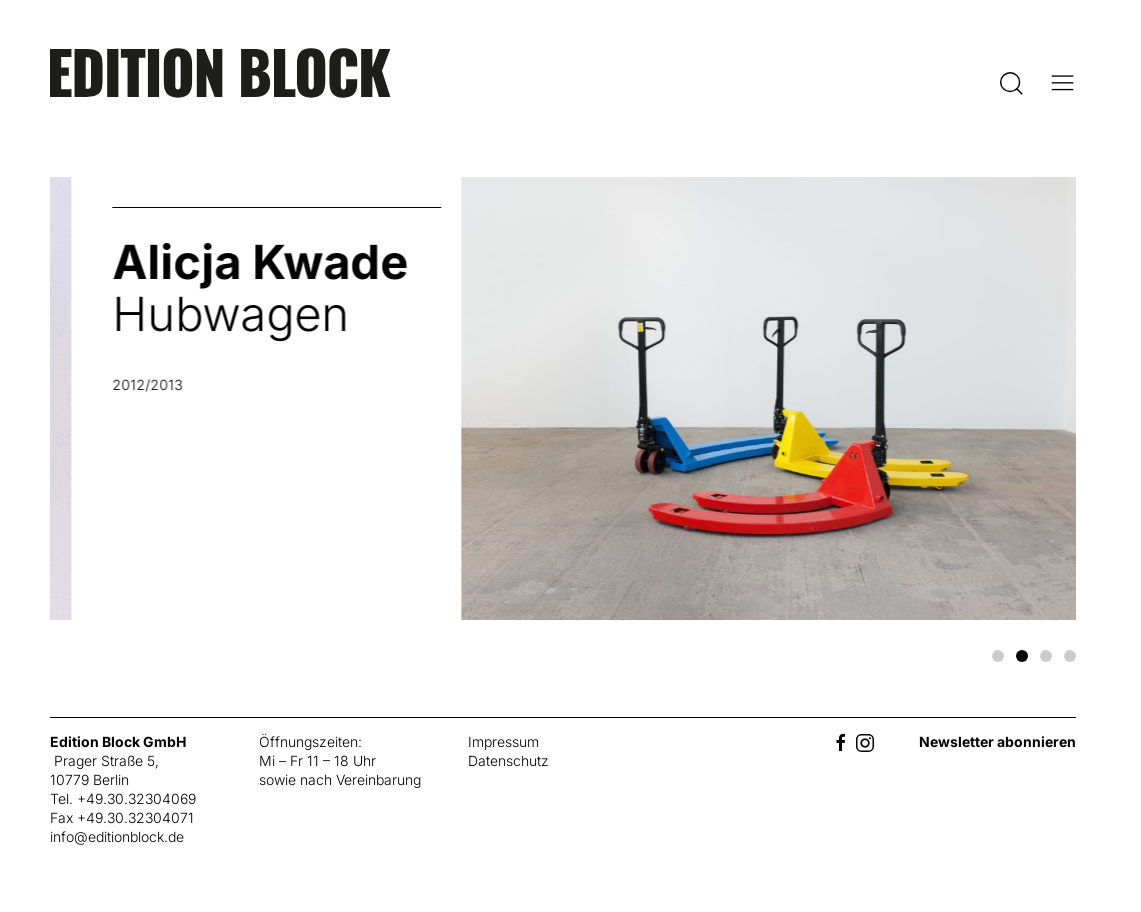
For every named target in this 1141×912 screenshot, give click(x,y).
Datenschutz (508, 760)
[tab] (998, 656)
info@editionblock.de (117, 836)
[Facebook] (841, 741)
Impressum (503, 741)
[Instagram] (865, 741)
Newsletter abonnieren (997, 741)
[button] (1011, 83)
